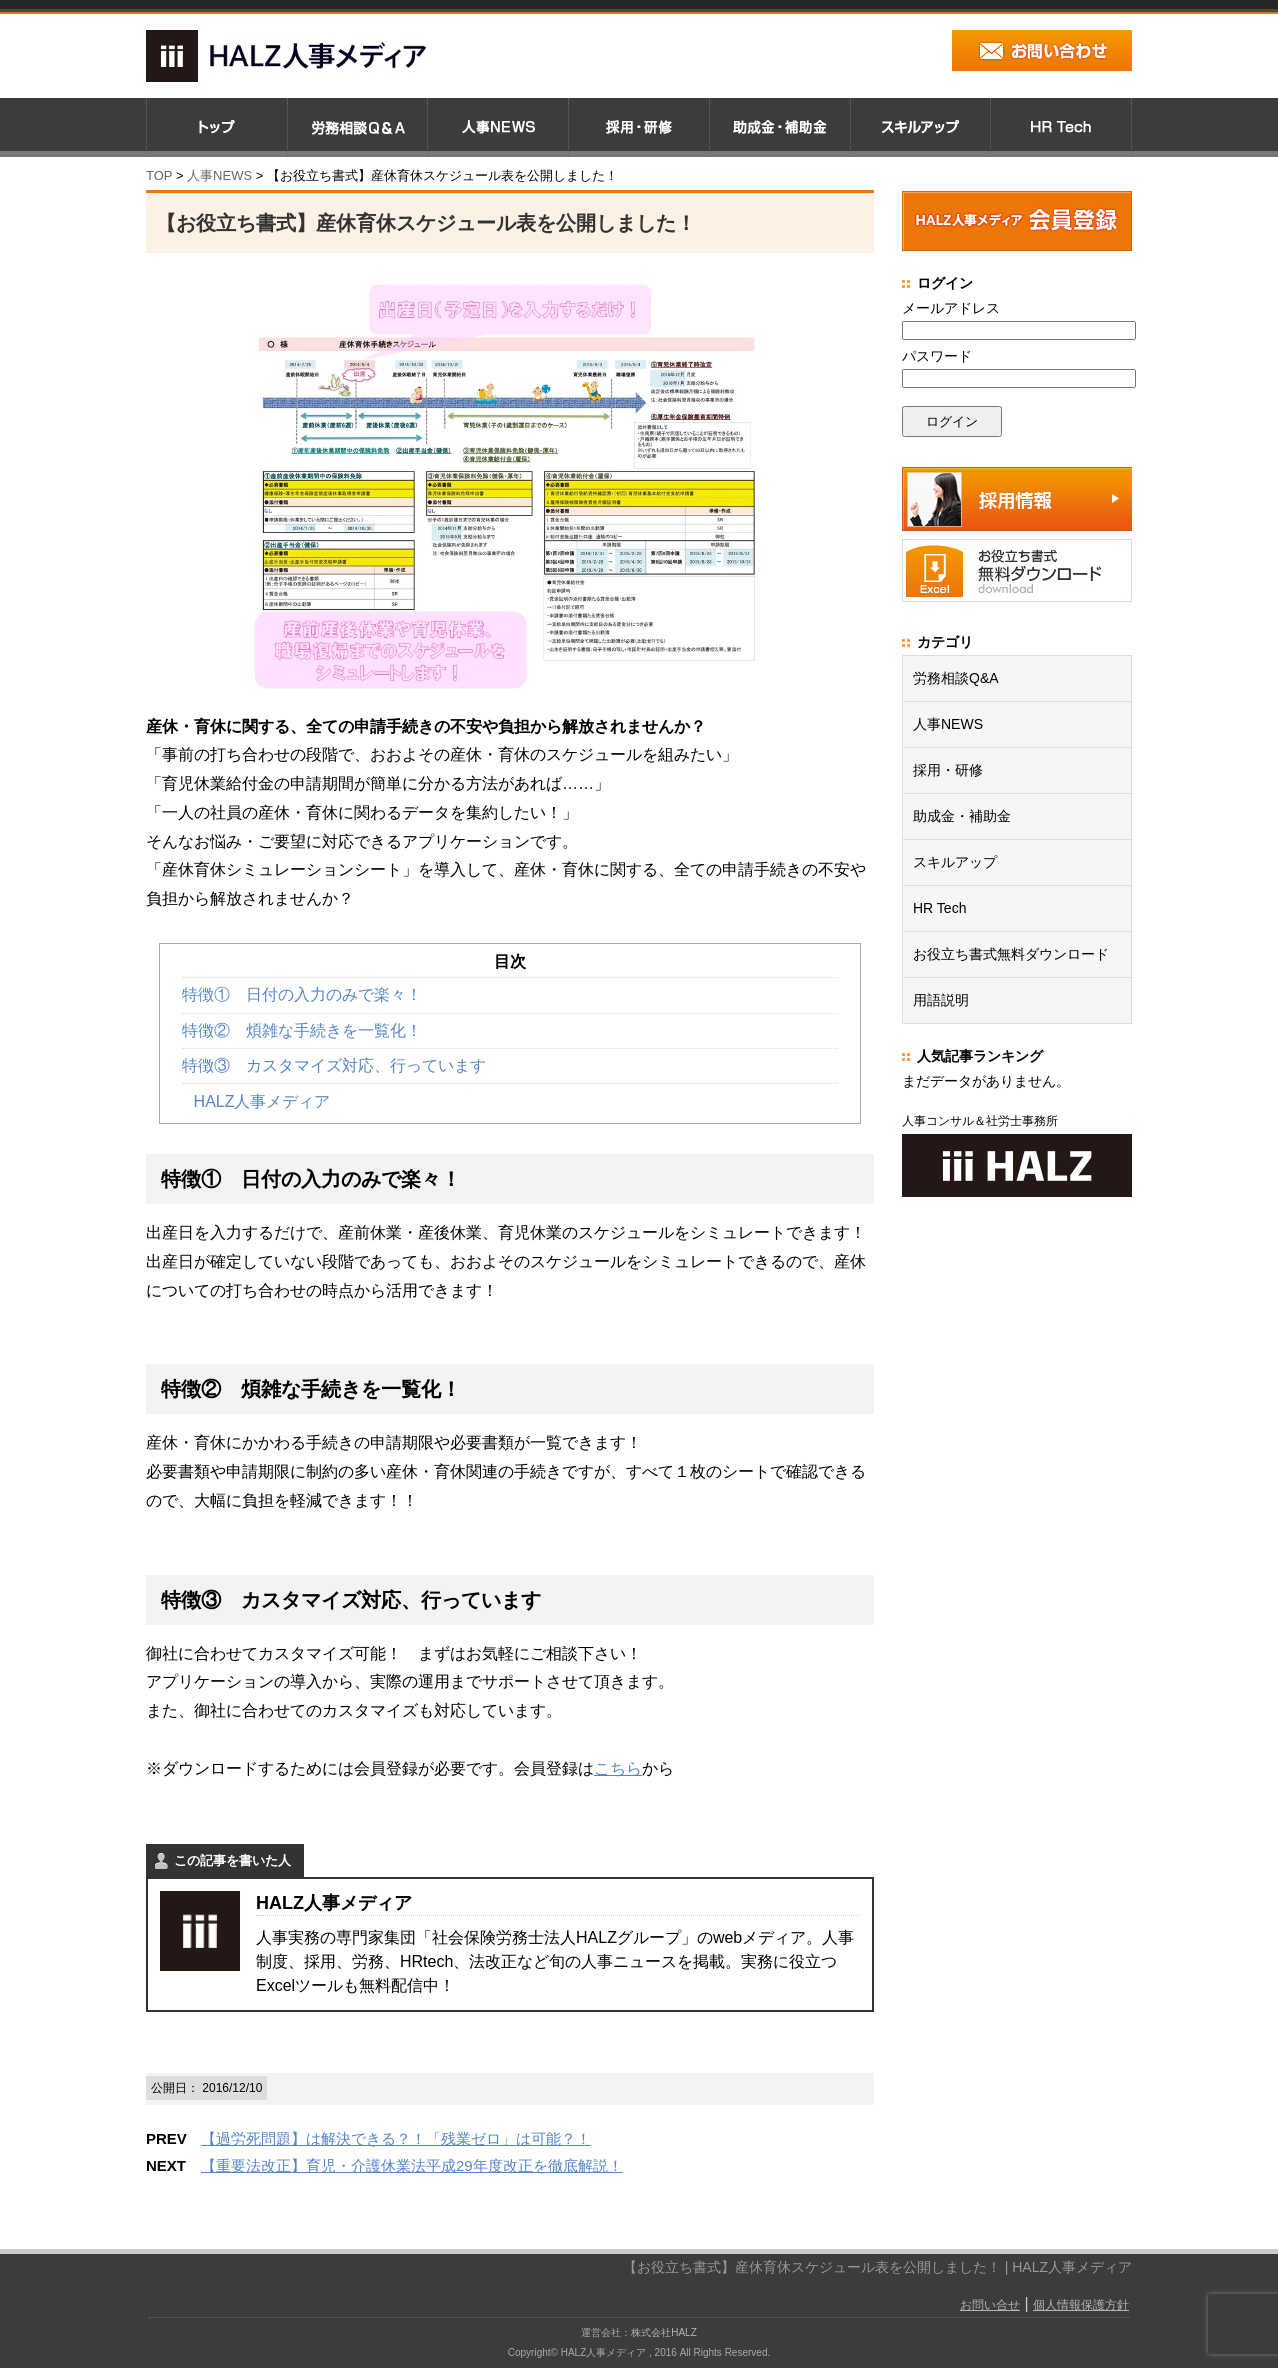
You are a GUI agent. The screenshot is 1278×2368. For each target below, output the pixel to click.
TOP (159, 175)
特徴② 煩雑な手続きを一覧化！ (302, 1030)
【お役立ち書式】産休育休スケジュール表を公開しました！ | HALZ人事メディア (877, 2267)
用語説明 (941, 1000)
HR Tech (939, 908)
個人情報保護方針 (1081, 2305)
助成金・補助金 (962, 816)
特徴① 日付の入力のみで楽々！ (302, 994)
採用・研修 (948, 770)
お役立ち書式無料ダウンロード (1011, 954)
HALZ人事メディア (262, 1101)
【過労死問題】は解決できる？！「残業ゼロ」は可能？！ (396, 2138)
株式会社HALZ (664, 2332)
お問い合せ (990, 2305)
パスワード (937, 356)
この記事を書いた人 (232, 1860)
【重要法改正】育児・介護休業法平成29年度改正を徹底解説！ (412, 2165)
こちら (618, 1768)
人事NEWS (948, 724)
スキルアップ (955, 862)
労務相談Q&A (956, 678)
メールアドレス (951, 308)
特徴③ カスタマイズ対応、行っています (334, 1065)
